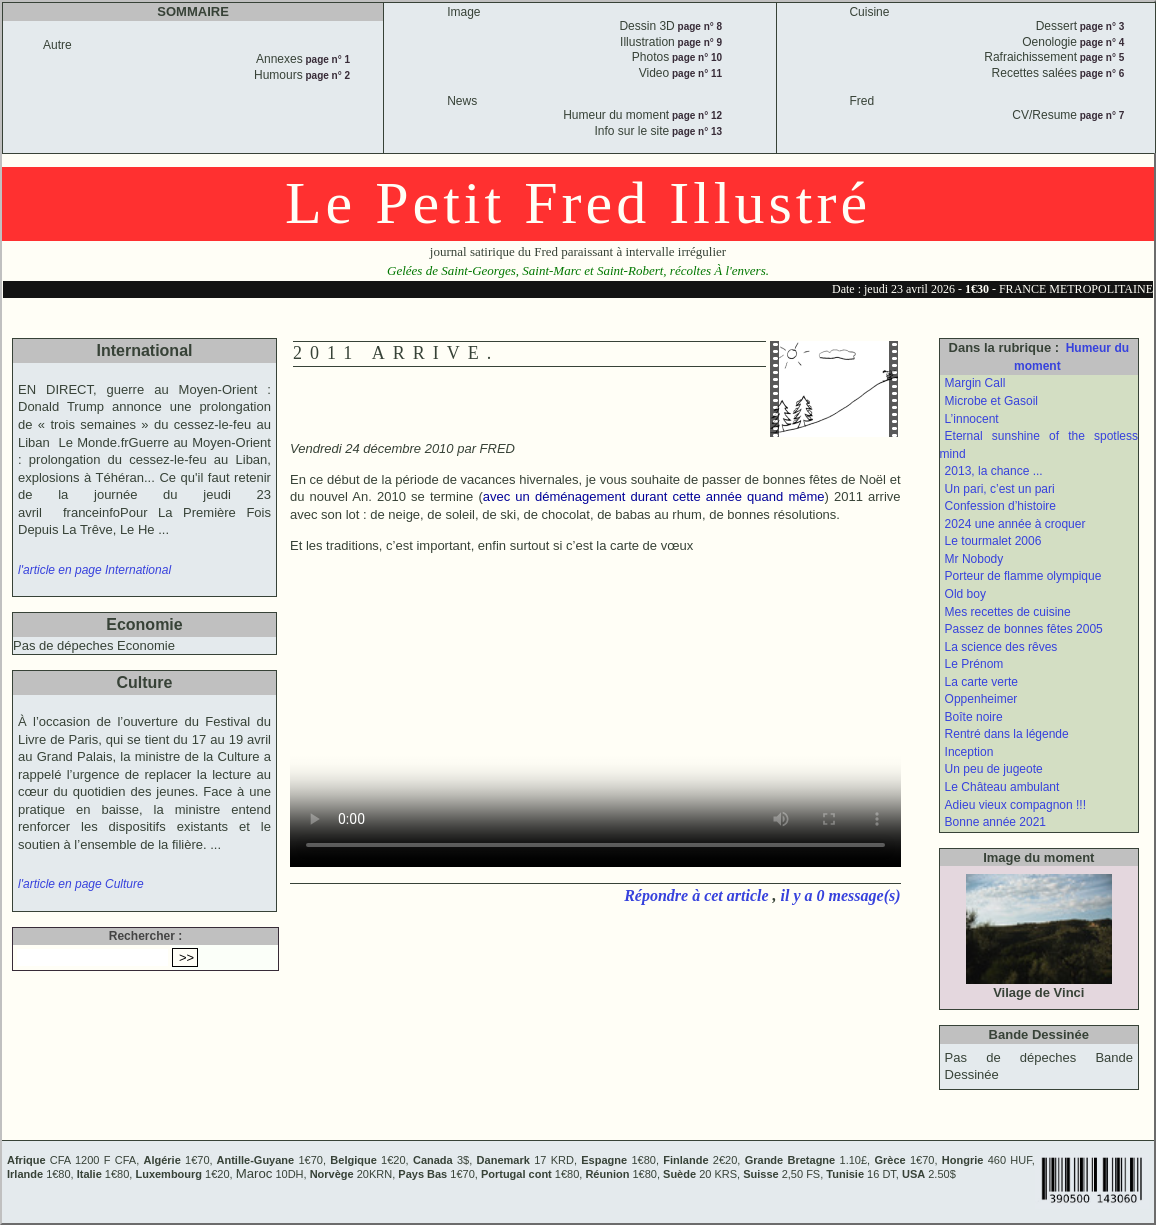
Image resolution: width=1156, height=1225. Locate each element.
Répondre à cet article (698, 895)
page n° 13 (695, 131)
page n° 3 (1100, 26)
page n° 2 (326, 75)
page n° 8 (698, 26)
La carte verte (981, 682)
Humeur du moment (1071, 357)
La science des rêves (1001, 647)
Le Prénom (974, 664)
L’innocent (972, 419)
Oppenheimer (981, 699)
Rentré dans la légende (1007, 734)
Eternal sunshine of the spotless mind (1039, 445)
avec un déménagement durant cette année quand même (654, 496)
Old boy (965, 594)
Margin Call (975, 383)
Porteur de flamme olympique (1023, 576)
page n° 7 (1100, 115)
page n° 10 (695, 57)
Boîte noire (974, 717)
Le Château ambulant (1002, 787)
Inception (969, 752)
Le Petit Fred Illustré (578, 203)
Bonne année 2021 (995, 822)
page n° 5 (1100, 57)
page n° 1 (326, 59)
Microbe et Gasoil (991, 401)
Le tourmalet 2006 (993, 541)
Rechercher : (145, 936)
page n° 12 (695, 115)
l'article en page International (94, 570)
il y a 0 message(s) (841, 895)
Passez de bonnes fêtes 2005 (1024, 629)
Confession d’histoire (1000, 506)
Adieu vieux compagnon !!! (1015, 805)
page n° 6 (1100, 73)
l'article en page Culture (81, 884)
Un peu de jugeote (994, 769)
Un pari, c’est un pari (1000, 489)
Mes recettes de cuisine (1008, 612)
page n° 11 (695, 73)
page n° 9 (698, 42)
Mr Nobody (974, 559)
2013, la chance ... (994, 471)
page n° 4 (1100, 42)
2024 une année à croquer (1015, 524)
